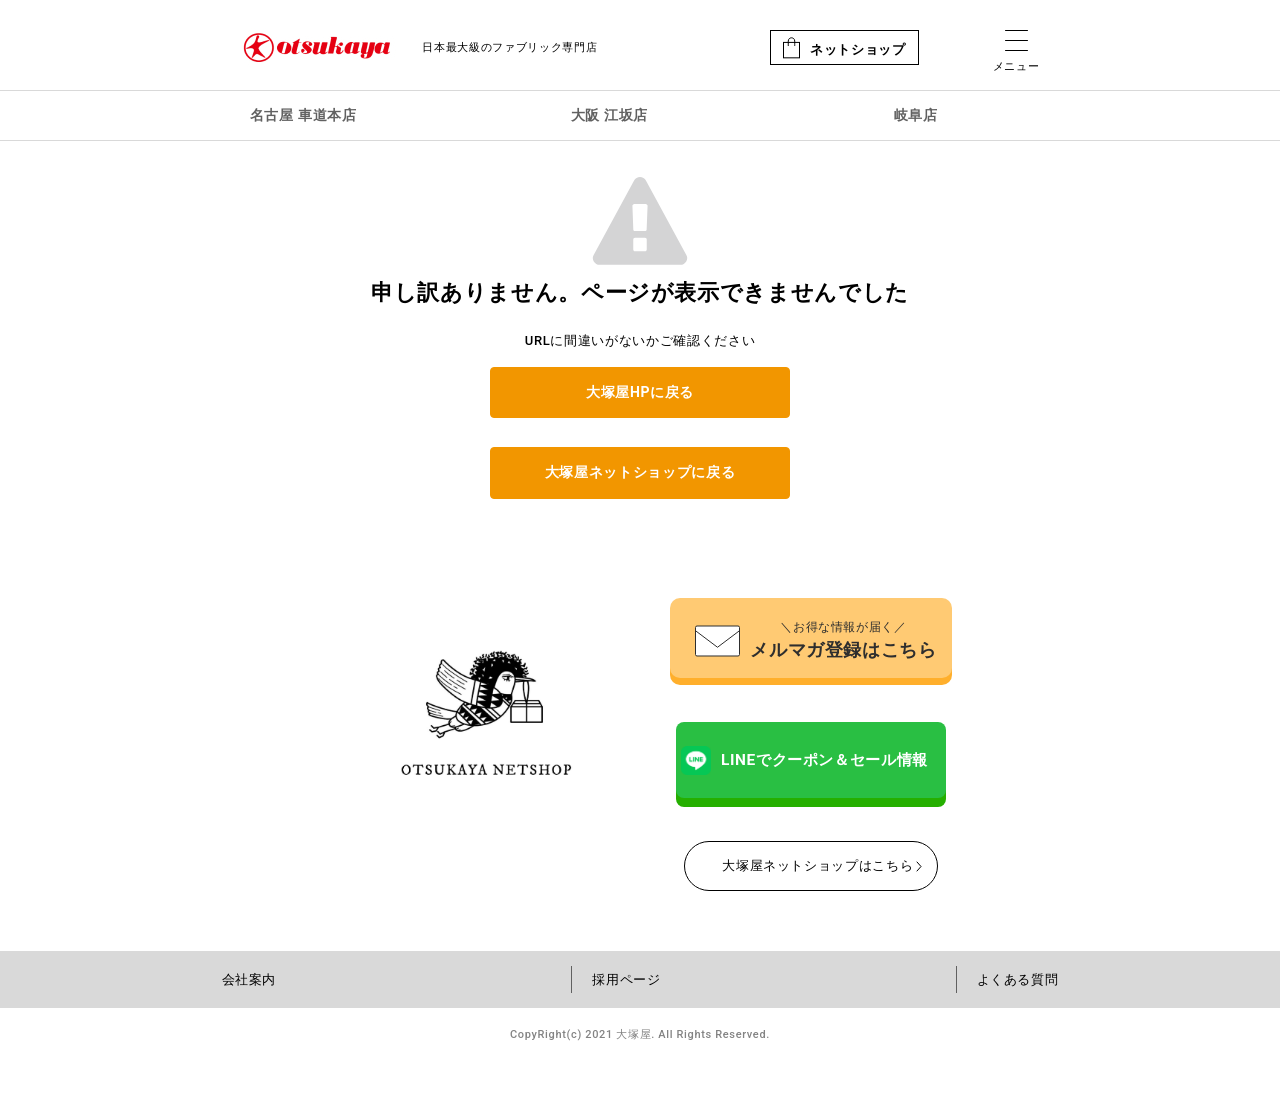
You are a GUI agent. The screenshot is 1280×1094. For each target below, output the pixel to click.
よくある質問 (1018, 1012)
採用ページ (626, 1012)
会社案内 (249, 1012)
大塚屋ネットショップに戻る (640, 472)
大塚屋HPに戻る (640, 392)
